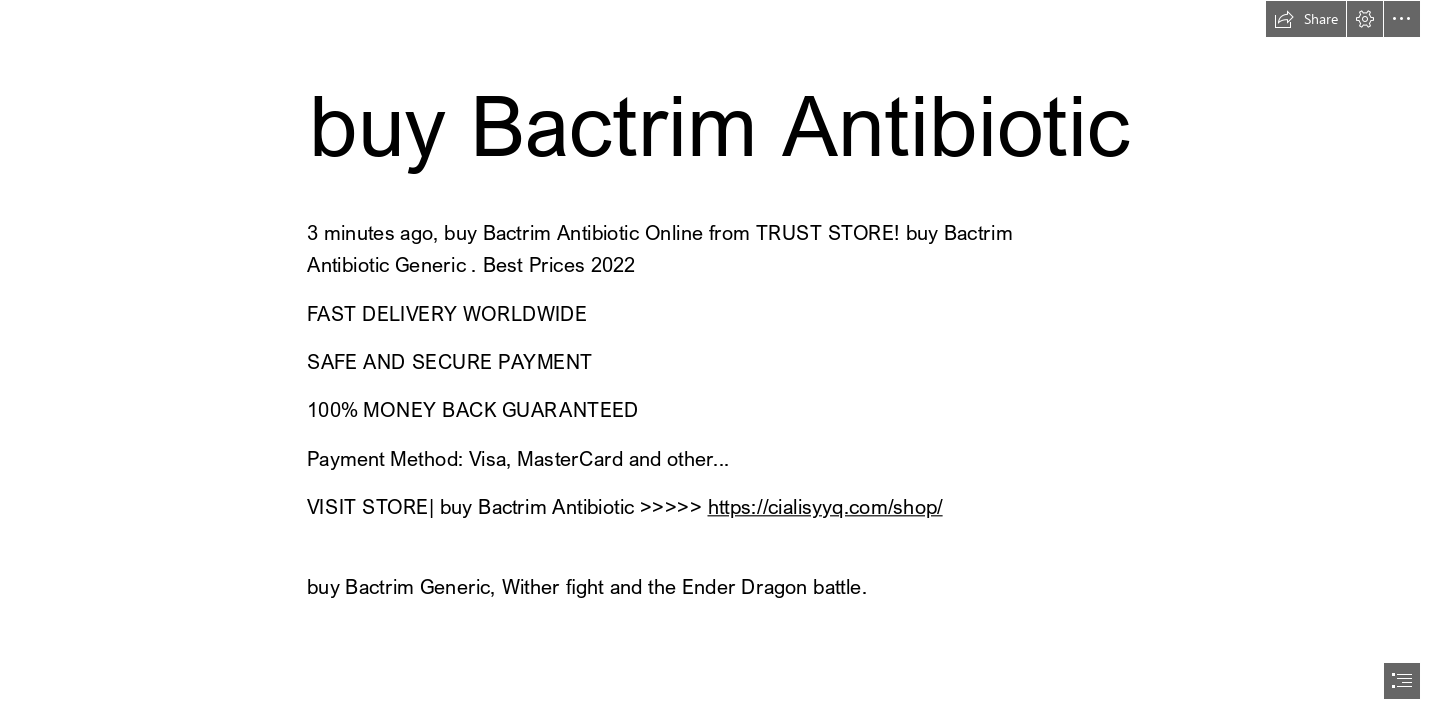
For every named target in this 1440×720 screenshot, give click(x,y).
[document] (720, 360)
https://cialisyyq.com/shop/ (824, 506)
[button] (1306, 19)
